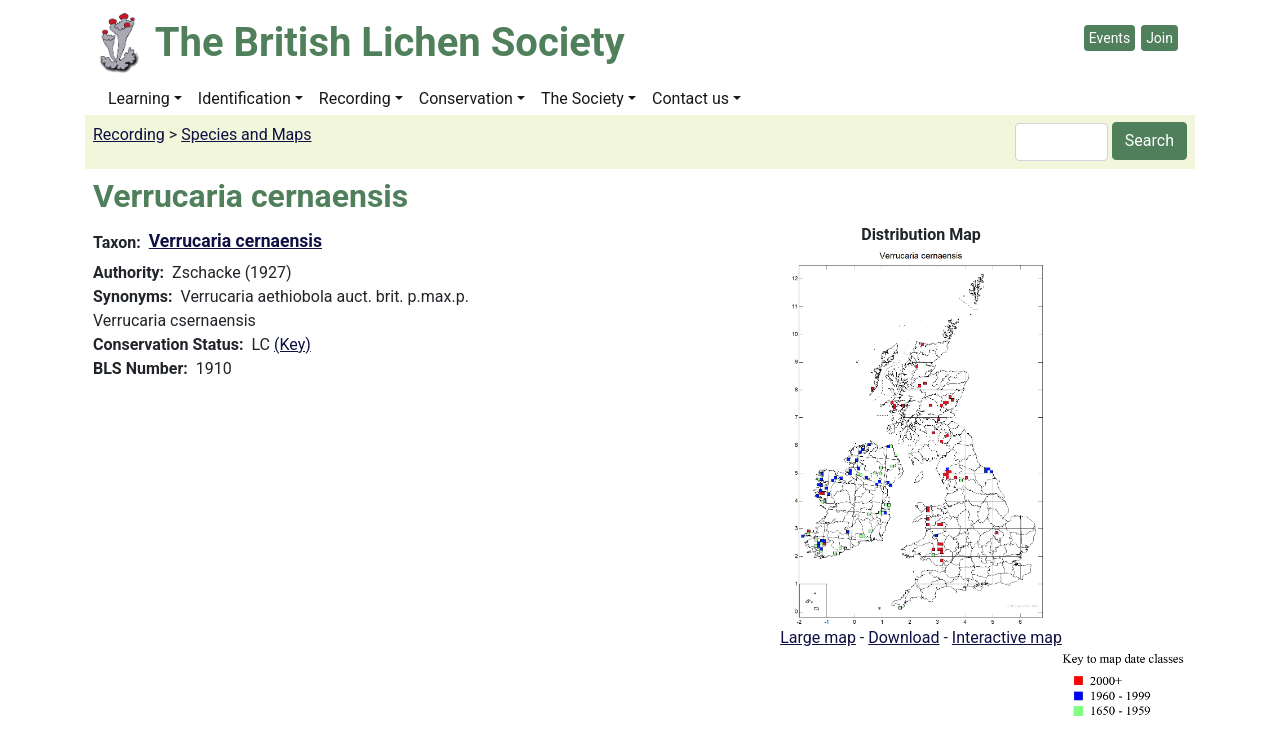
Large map (818, 637)
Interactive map (1007, 637)
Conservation (466, 98)
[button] (921, 435)
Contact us (690, 98)
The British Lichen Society (390, 42)
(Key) (292, 344)
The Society (582, 98)
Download (903, 637)
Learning (139, 98)
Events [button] (1109, 38)
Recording (355, 98)
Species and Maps (246, 134)
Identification (244, 98)
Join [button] (1159, 38)
